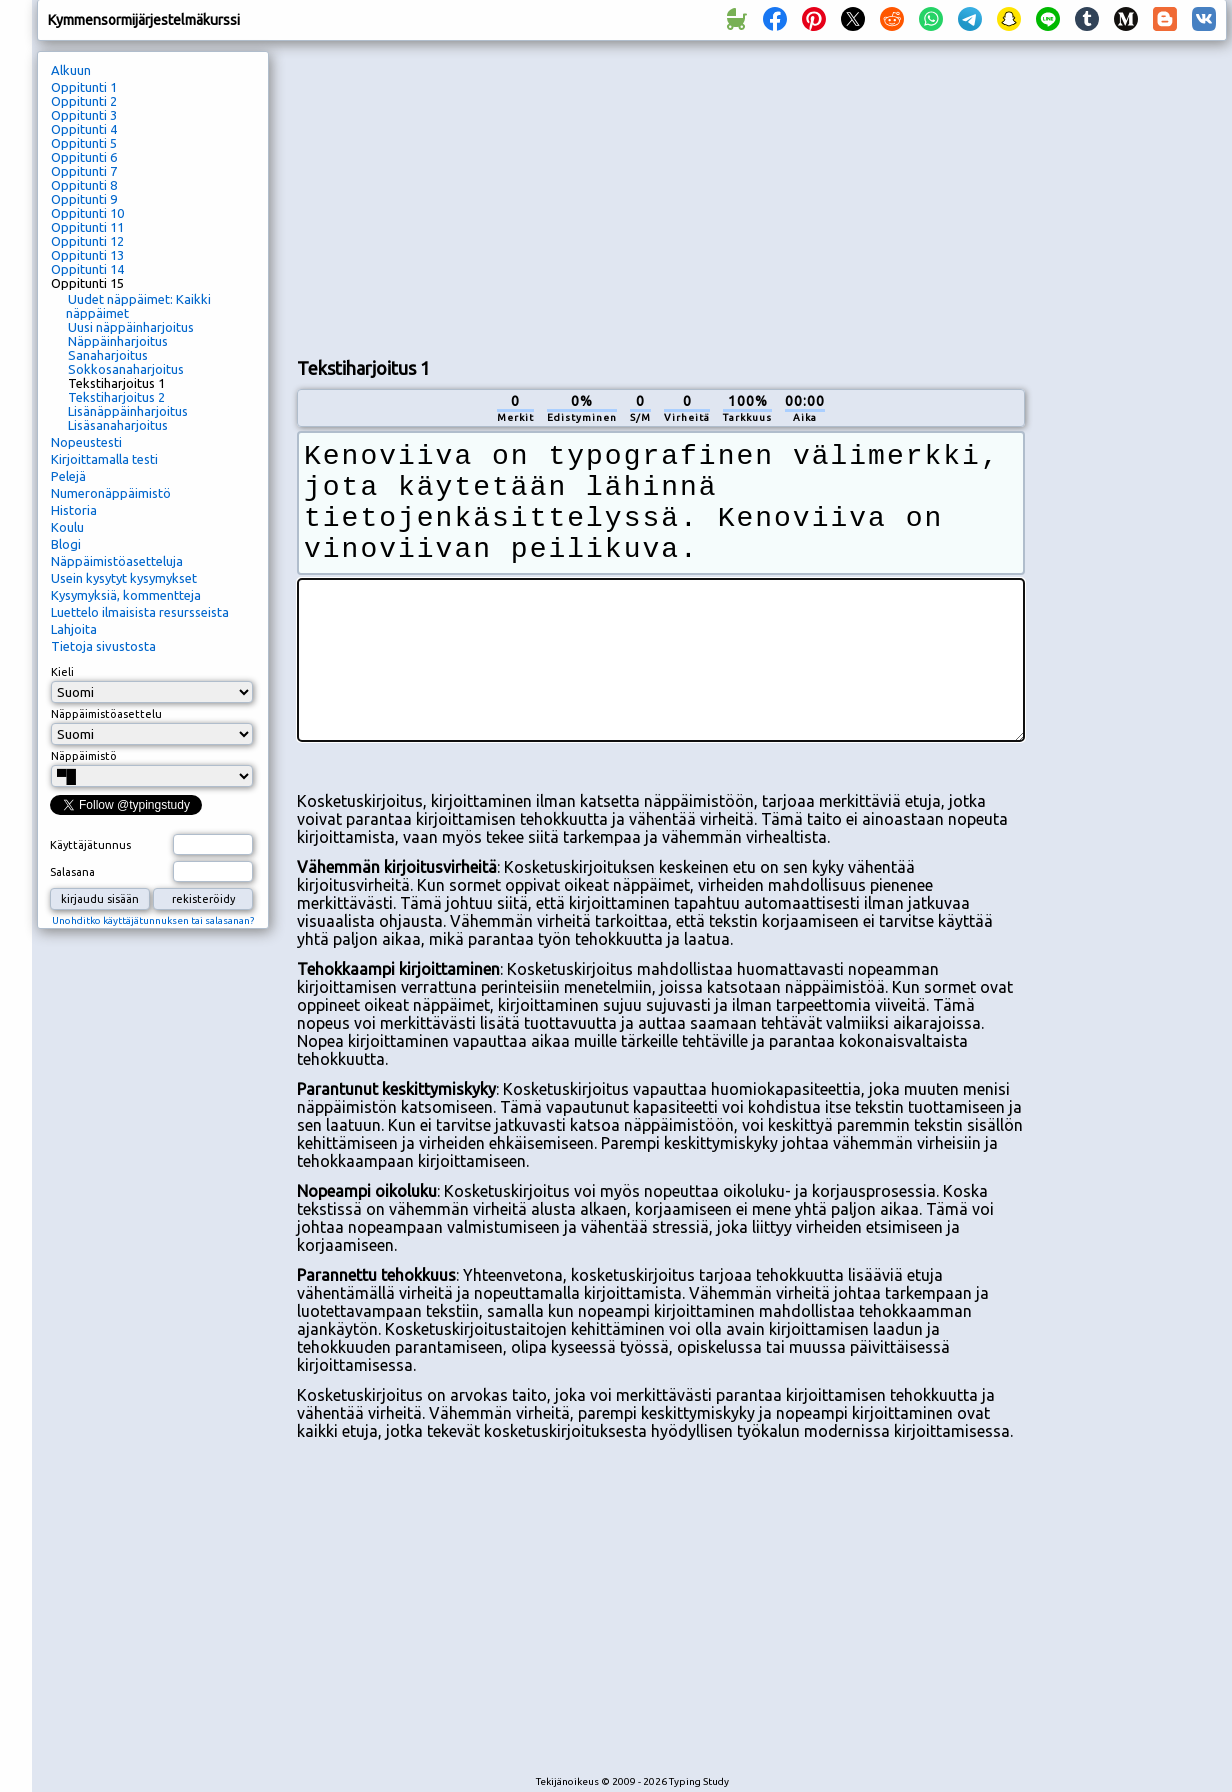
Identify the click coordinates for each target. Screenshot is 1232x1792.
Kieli (62, 672)
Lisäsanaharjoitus (118, 425)
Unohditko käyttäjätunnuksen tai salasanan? (153, 920)
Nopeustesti (86, 442)
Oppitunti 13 (87, 255)
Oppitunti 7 (84, 171)
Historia (74, 510)
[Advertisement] (532, 196)
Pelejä (68, 476)
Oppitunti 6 (84, 157)
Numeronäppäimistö (111, 493)
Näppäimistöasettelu (106, 714)
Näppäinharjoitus (118, 341)
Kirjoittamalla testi (104, 459)
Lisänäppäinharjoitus (128, 411)
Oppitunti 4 (84, 129)
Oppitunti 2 (84, 101)
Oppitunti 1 (84, 87)
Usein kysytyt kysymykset (124, 578)
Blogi (66, 544)
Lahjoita (74, 629)
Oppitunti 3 (84, 115)
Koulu (67, 527)
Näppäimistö (84, 756)
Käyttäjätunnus (90, 845)
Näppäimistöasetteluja (117, 561)
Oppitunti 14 (87, 269)
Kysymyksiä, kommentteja (126, 595)
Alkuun (71, 70)
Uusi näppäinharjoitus (131, 327)
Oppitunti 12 (87, 241)
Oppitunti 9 (84, 199)
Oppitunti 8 (84, 185)
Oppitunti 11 (87, 227)
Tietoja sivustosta (103, 646)
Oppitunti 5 (84, 143)
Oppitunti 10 (87, 213)
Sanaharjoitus (108, 355)
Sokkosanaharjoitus (126, 369)
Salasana (72, 872)
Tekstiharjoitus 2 (116, 397)
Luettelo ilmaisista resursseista (140, 612)
